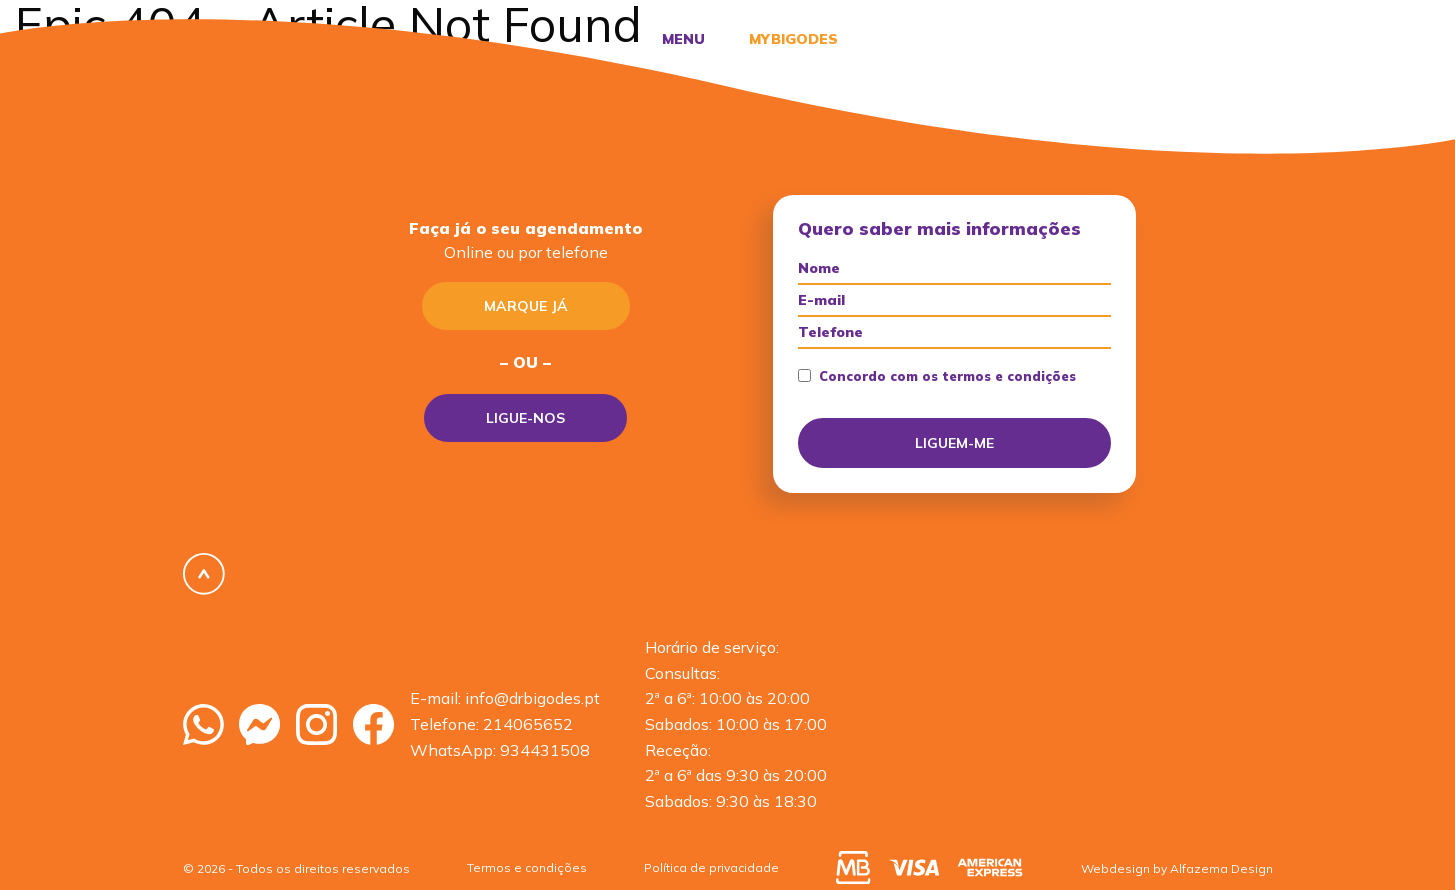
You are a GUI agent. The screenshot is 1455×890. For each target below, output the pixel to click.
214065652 (528, 724)
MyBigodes (791, 39)
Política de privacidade (711, 867)
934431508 (545, 750)
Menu (683, 39)
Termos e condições (527, 867)
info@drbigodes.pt (532, 698)
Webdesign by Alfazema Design (1177, 868)
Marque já (526, 306)
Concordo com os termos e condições (937, 376)
